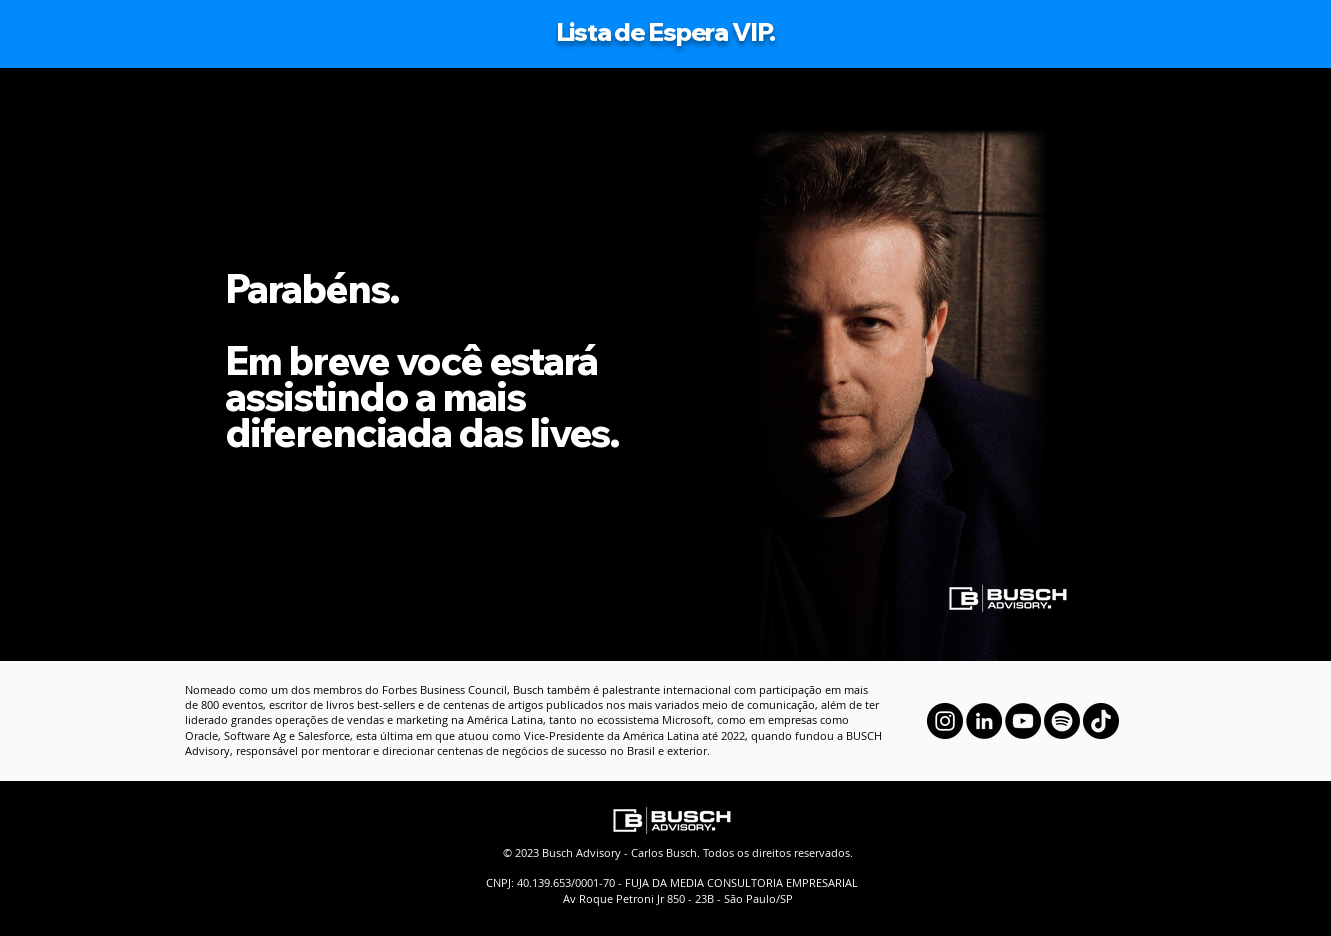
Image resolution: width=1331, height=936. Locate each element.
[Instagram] (945, 721)
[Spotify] (1062, 721)
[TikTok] (1101, 721)
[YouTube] (1023, 721)
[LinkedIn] (984, 721)
